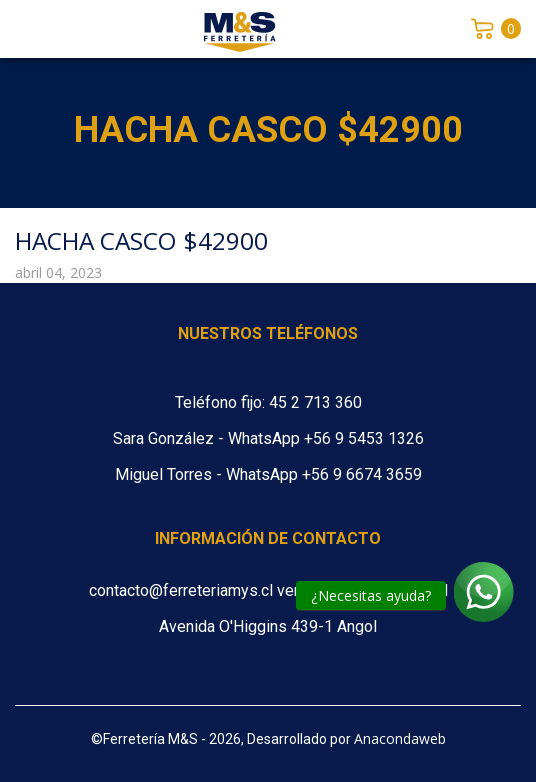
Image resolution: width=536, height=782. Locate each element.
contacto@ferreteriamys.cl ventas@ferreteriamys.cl (268, 590)
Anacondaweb (400, 738)
